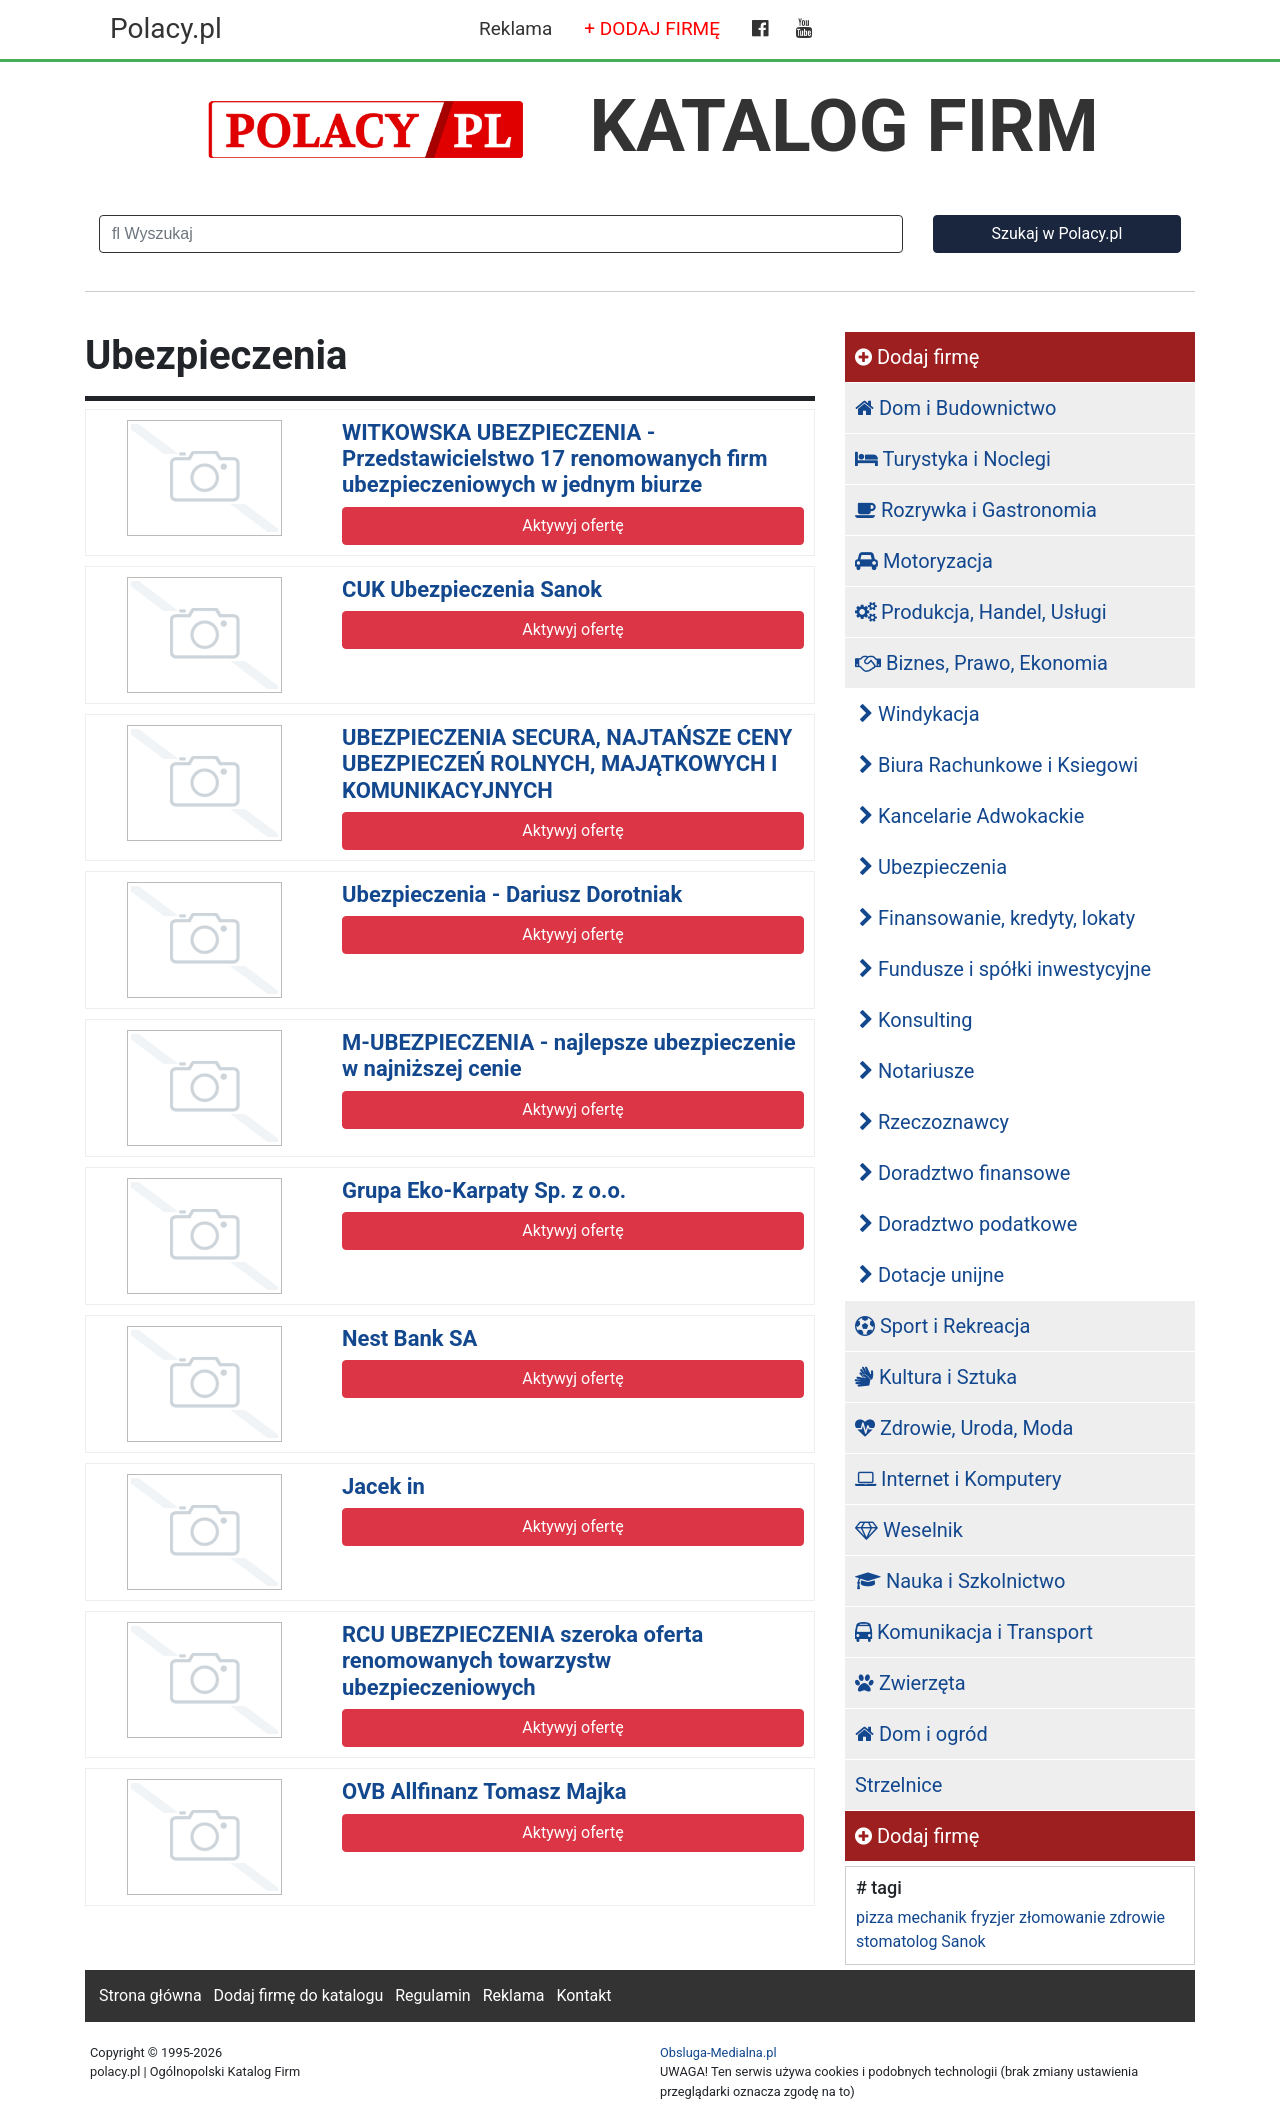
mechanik (931, 1917)
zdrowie (1137, 1917)
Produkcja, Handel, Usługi (981, 612)
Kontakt (583, 1995)
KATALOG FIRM (844, 126)
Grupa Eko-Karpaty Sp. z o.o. (484, 1190)
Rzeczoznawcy (934, 1122)
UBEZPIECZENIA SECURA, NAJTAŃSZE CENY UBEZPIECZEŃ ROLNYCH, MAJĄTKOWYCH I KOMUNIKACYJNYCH (567, 764)
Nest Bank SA (409, 1338)
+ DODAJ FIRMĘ (652, 28)
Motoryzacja (924, 561)
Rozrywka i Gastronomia (976, 510)
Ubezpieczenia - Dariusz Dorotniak (512, 894)
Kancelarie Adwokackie (971, 816)
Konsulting (916, 1020)
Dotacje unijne (931, 1275)
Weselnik (909, 1530)
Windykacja (919, 714)
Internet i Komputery (958, 1479)
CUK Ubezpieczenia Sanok (472, 589)
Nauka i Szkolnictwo (960, 1581)
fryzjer (993, 1917)
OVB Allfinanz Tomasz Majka (484, 1791)
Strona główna (150, 1995)
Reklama (515, 28)
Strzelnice (898, 1785)
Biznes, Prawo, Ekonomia (981, 663)
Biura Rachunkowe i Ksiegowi (998, 765)
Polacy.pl (166, 28)
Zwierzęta (910, 1683)
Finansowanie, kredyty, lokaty (997, 918)
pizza (874, 1917)
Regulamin (433, 1995)
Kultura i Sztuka (936, 1377)
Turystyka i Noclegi (953, 459)
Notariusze (916, 1071)
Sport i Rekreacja (942, 1326)
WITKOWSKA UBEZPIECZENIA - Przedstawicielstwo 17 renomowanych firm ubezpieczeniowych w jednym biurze (554, 459)
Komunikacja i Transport (974, 1632)
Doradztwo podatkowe (968, 1224)
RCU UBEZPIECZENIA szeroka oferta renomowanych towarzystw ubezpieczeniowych (522, 1661)
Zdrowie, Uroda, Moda (964, 1428)
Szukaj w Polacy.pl (1057, 233)
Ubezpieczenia (933, 867)
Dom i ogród (921, 1734)
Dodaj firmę (917, 357)
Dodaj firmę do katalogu (299, 1995)
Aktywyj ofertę (572, 525)
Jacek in (383, 1486)
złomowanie (1062, 1917)
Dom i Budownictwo (955, 408)
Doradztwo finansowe (964, 1173)
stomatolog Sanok (921, 1941)
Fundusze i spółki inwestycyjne (1005, 969)
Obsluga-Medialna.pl (718, 2052)
